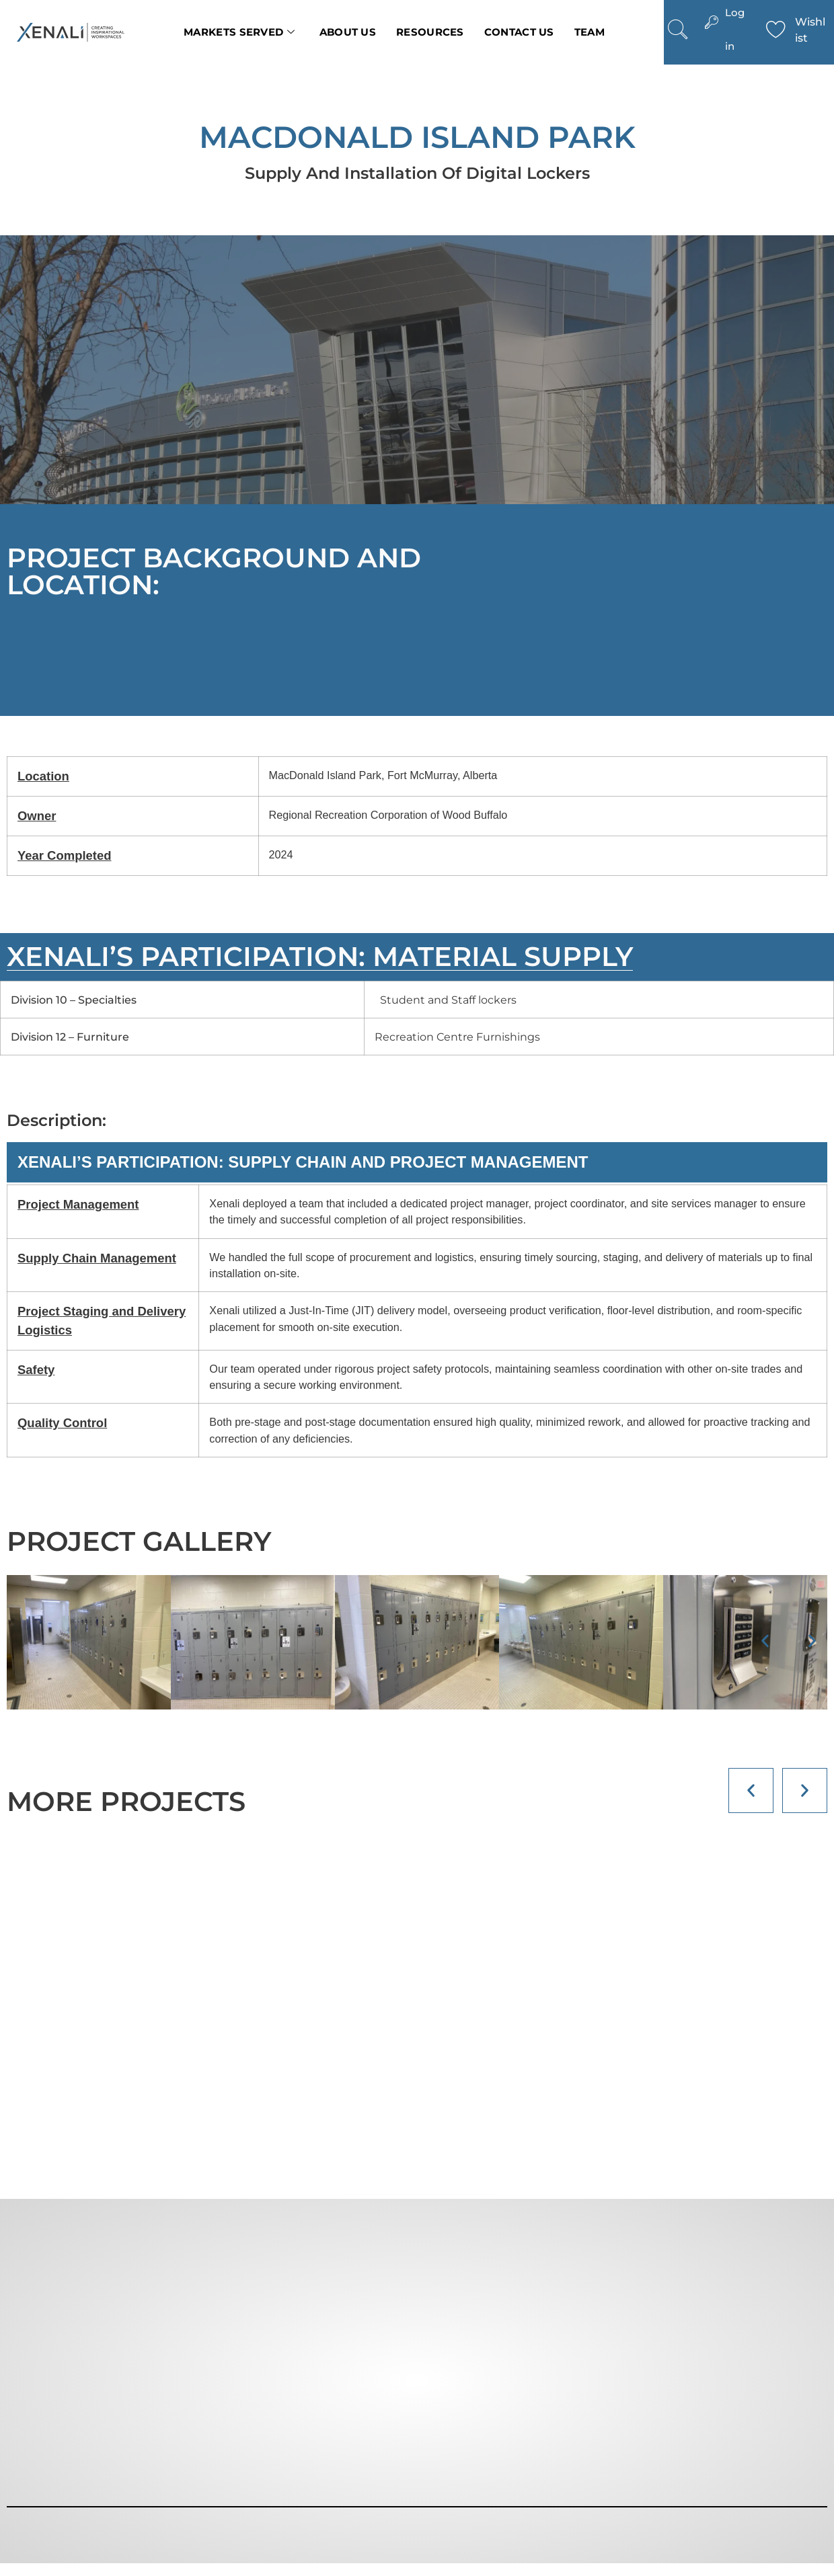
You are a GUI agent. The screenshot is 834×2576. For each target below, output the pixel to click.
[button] (765, 1641)
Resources (430, 32)
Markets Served (239, 32)
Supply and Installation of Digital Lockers (417, 173)
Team (589, 32)
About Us (347, 32)
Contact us (519, 32)
